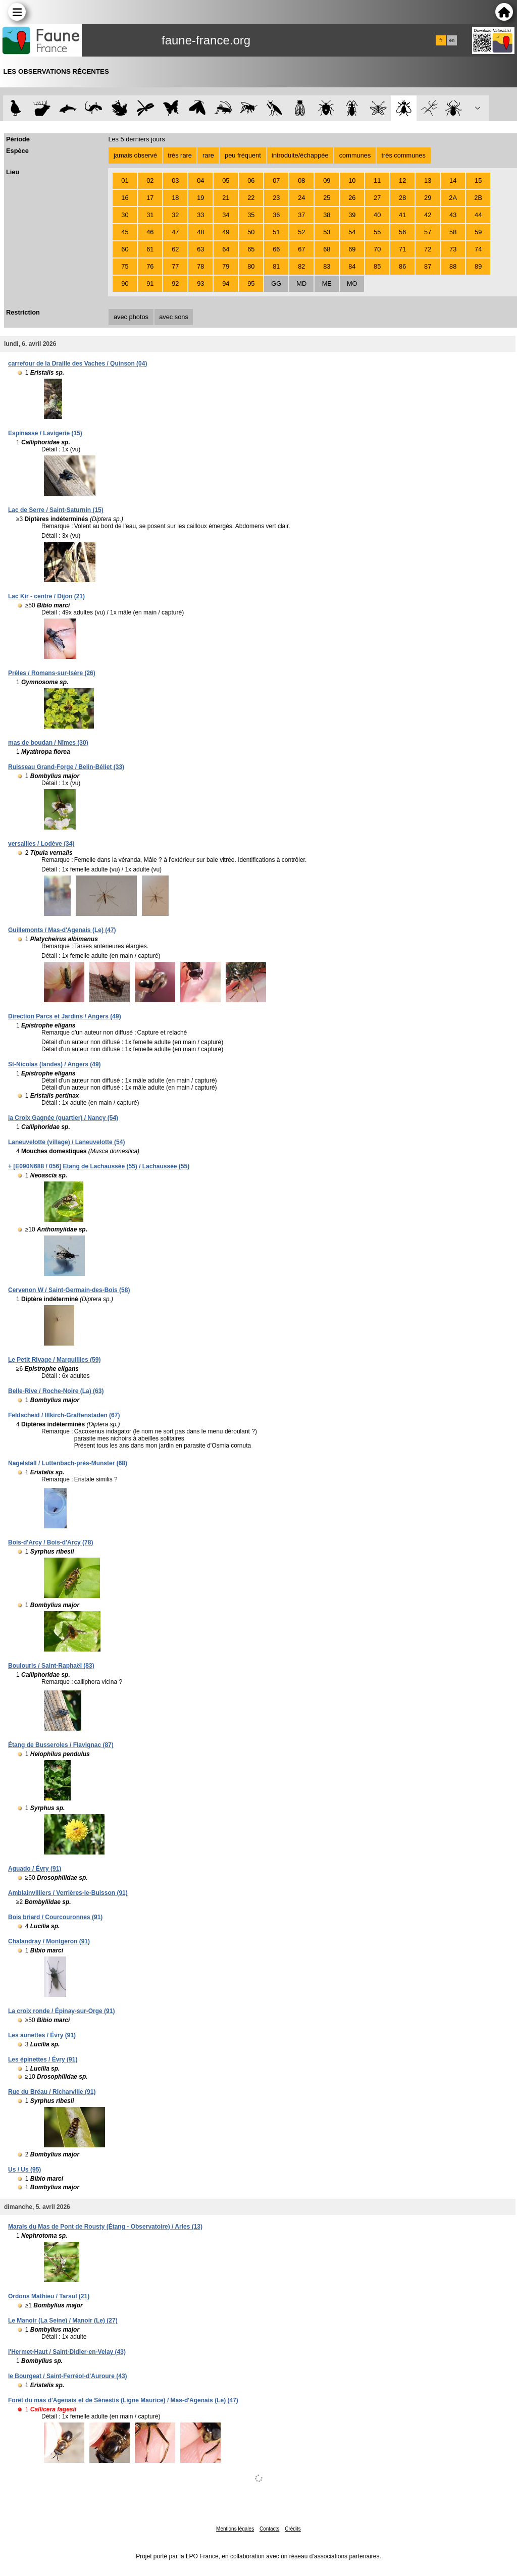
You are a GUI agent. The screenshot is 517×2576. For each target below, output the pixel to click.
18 (175, 197)
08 (301, 180)
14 (452, 180)
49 (225, 232)
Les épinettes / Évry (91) (42, 2059)
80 (250, 266)
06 (250, 180)
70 (377, 249)
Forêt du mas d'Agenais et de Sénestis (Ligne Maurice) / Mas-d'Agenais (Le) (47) (123, 2400)
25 (326, 197)
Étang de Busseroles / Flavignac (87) (61, 1744)
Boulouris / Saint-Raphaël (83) (51, 1665)
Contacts (269, 2529)
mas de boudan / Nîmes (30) (48, 742)
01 (124, 180)
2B (478, 197)
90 (124, 283)
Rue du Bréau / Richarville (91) (51, 2091)
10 (351, 180)
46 (149, 232)
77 (175, 266)
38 (326, 215)
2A (453, 197)
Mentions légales (235, 2529)
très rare (180, 155)
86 (402, 266)
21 (225, 197)
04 (200, 180)
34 (225, 215)
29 (427, 197)
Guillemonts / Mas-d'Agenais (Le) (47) (62, 930)
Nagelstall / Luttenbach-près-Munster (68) (67, 1463)
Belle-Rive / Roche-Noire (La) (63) (56, 1391)
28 (402, 197)
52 (301, 232)
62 (175, 249)
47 (175, 232)
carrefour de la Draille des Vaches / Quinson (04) (77, 363)
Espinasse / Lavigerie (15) (45, 433)
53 (326, 232)
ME (327, 283)
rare (208, 155)
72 (427, 249)
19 (200, 197)
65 (250, 249)
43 (452, 215)
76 (149, 266)
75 (124, 266)
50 (250, 232)
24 (301, 197)
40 (377, 215)
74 (478, 249)
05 (225, 180)
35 (250, 215)
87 (427, 266)
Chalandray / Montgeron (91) (49, 1941)
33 (200, 215)
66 (276, 249)
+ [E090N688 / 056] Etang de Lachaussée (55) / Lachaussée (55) (98, 1166)
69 (351, 249)
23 (276, 197)
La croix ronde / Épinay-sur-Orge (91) (61, 2011)
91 (149, 283)
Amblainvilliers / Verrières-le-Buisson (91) (68, 1892)
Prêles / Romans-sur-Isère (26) (51, 673)
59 (478, 232)
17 (149, 197)
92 (175, 283)
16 (124, 197)
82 (301, 266)
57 (427, 232)
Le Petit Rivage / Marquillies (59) (54, 1359)
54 (351, 232)
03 (175, 180)
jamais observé (135, 155)
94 (225, 283)
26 (351, 197)
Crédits (293, 2529)
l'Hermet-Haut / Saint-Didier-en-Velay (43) (67, 2351)
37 (301, 215)
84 (351, 266)
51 (276, 232)
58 (452, 232)
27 (377, 197)
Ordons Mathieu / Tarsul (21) (48, 2296)
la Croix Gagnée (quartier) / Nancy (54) (63, 1117)
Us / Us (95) (24, 2169)
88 (452, 266)
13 (427, 180)
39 (351, 215)
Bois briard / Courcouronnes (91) (55, 1917)
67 (301, 249)
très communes (403, 155)
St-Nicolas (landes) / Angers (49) (54, 1064)
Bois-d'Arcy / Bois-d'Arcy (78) (50, 1542)
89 (478, 266)
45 (124, 232)
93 (200, 283)
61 (149, 249)
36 (276, 215)
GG (276, 283)
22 (250, 197)
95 (250, 283)
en (451, 40)
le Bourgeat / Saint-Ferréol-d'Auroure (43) (67, 2376)
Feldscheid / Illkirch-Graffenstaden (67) (64, 1415)
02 (149, 180)
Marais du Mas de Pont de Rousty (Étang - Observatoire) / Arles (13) (105, 2226)
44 (478, 215)
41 (402, 215)
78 (200, 266)
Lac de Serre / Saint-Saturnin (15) (56, 509)
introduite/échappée (300, 155)
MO (352, 283)
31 (149, 215)
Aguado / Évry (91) (34, 1868)
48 (200, 232)
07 (276, 180)
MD (301, 283)
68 (326, 249)
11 (377, 180)
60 (124, 249)
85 (377, 266)
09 (326, 180)
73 (452, 249)
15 (478, 180)
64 (225, 249)
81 (276, 266)
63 (200, 249)
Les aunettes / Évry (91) (42, 2035)
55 (377, 232)
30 (124, 215)
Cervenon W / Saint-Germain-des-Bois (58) (69, 1290)
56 (402, 232)
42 (427, 215)
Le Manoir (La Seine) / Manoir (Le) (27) (63, 2320)
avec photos (131, 317)
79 (225, 266)
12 (402, 180)
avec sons (173, 317)
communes (355, 155)
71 (402, 249)
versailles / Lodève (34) (41, 843)
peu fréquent (243, 155)
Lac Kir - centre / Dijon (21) (46, 596)
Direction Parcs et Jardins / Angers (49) (64, 1016)
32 (175, 215)
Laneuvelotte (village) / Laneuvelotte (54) (66, 1142)
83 (326, 266)
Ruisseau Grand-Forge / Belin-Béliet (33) (66, 766)
